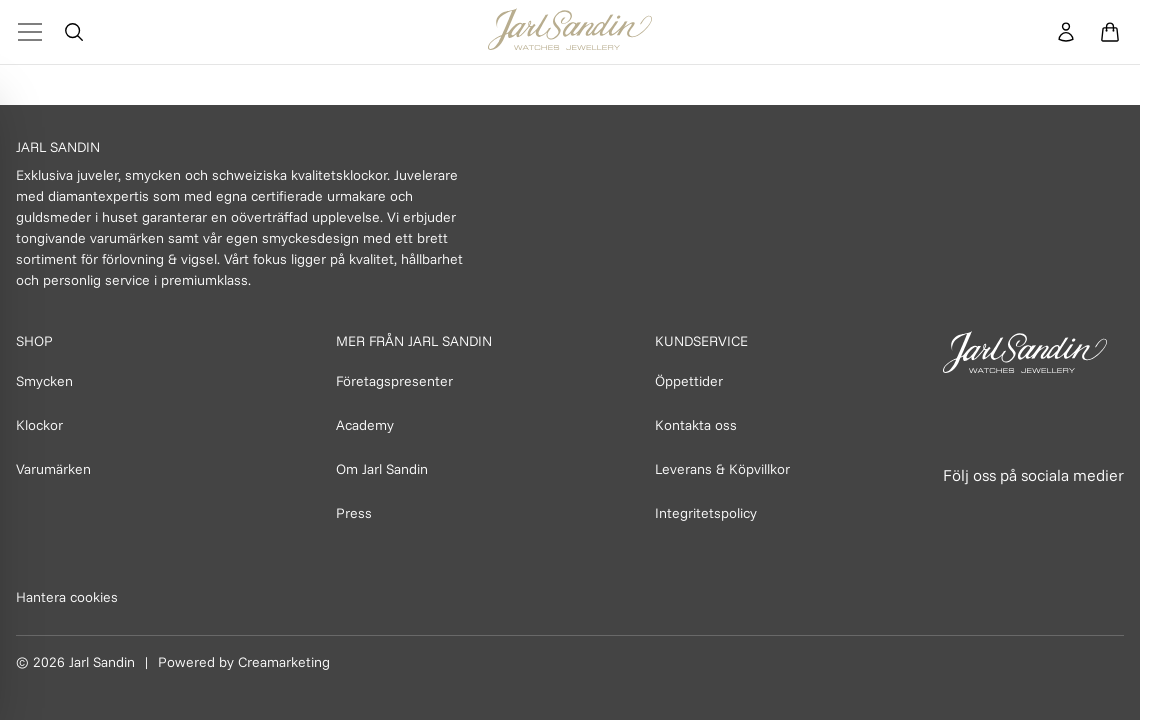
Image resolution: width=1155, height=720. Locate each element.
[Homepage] (570, 32)
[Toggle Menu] (30, 32)
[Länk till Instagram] (1004, 513)
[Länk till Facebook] (960, 513)
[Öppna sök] (74, 32)
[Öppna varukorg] (1110, 32)
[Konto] (1066, 32)
